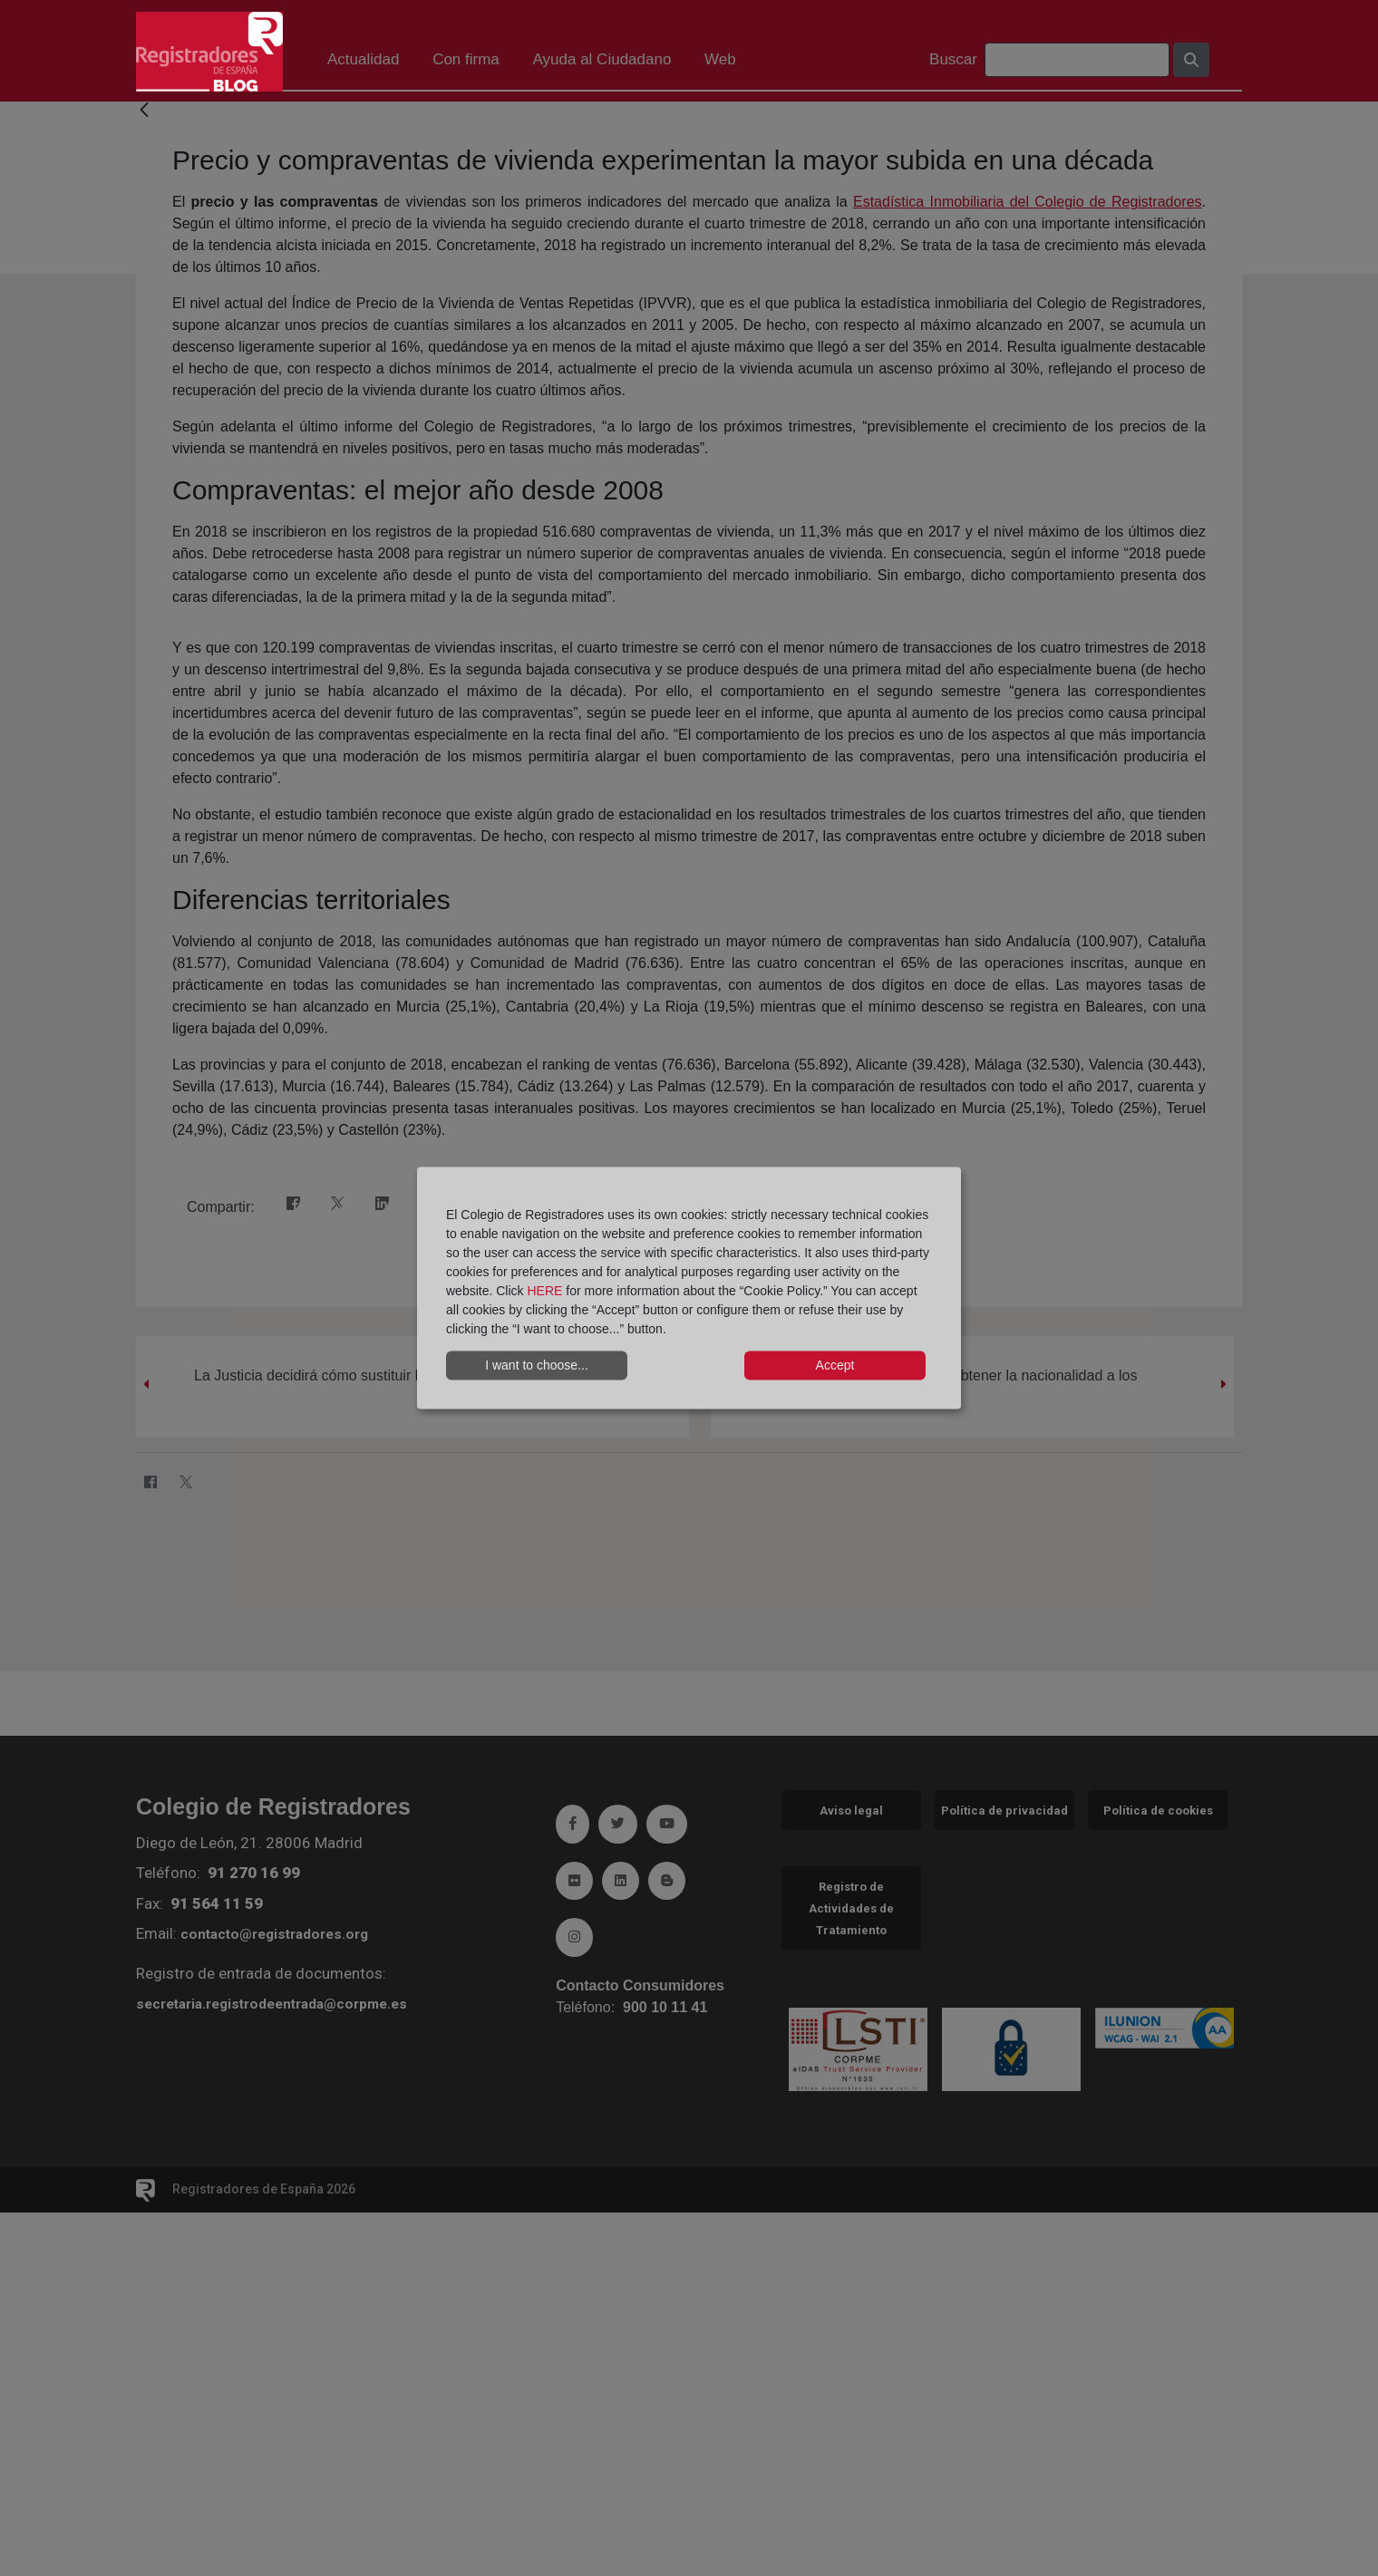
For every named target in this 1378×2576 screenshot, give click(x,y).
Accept (835, 1365)
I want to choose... (536, 1365)
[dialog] (689, 1288)
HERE (544, 1290)
